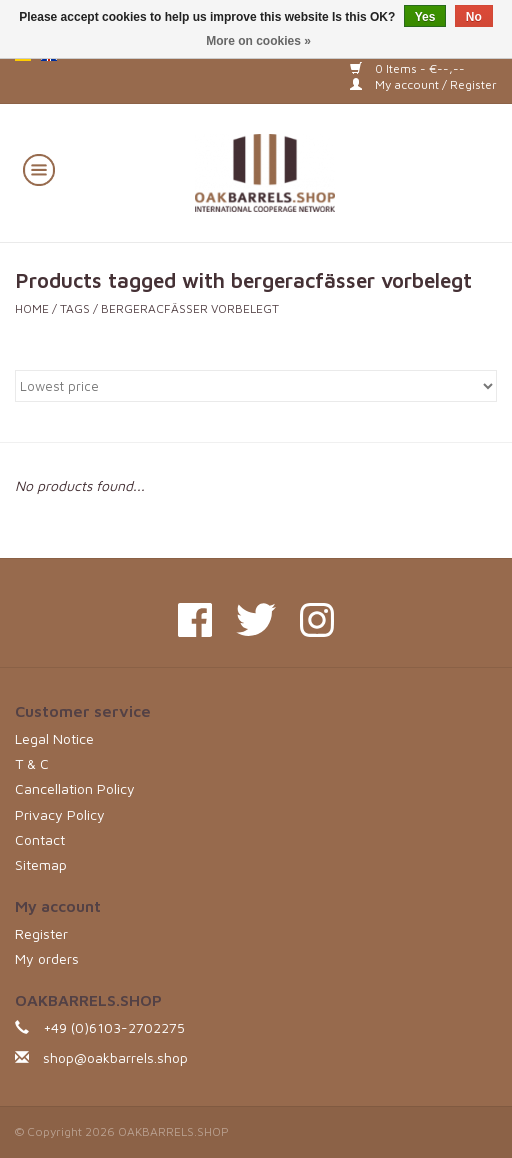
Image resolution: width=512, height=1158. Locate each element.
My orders (47, 958)
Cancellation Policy (75, 788)
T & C (32, 763)
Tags (75, 308)
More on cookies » (258, 41)
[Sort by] (256, 386)
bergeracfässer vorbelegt (190, 308)
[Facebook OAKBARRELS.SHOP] (195, 620)
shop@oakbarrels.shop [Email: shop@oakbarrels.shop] (115, 1057)
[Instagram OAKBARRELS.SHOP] (317, 620)
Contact (40, 839)
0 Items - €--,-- (407, 68)
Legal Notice (54, 738)
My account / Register (423, 84)
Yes (425, 17)
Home (32, 308)
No (474, 17)
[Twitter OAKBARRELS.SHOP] (256, 620)
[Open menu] (39, 169)
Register (41, 933)
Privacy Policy (60, 814)
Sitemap (41, 864)
